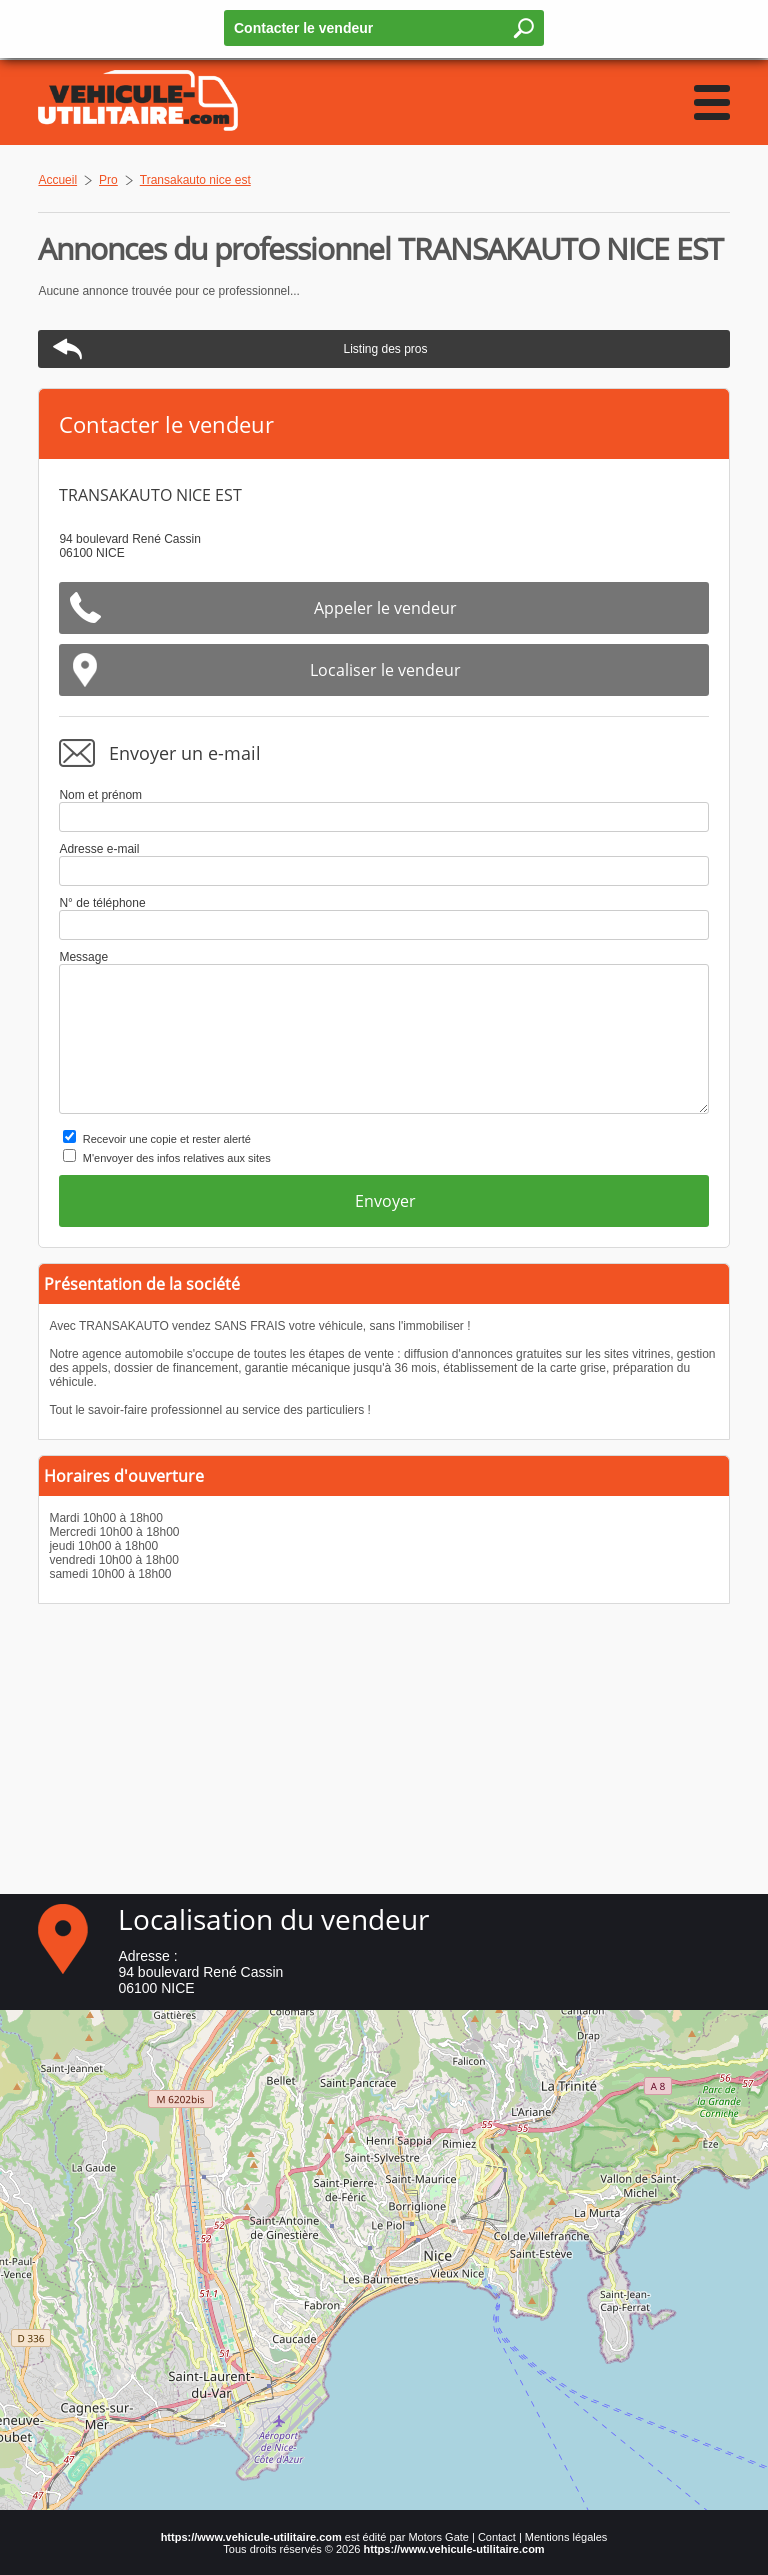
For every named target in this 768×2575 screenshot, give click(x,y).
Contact (497, 2537)
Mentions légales (566, 2537)
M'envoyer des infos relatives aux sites (177, 1158)
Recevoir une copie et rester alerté (167, 1139)
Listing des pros (385, 349)
